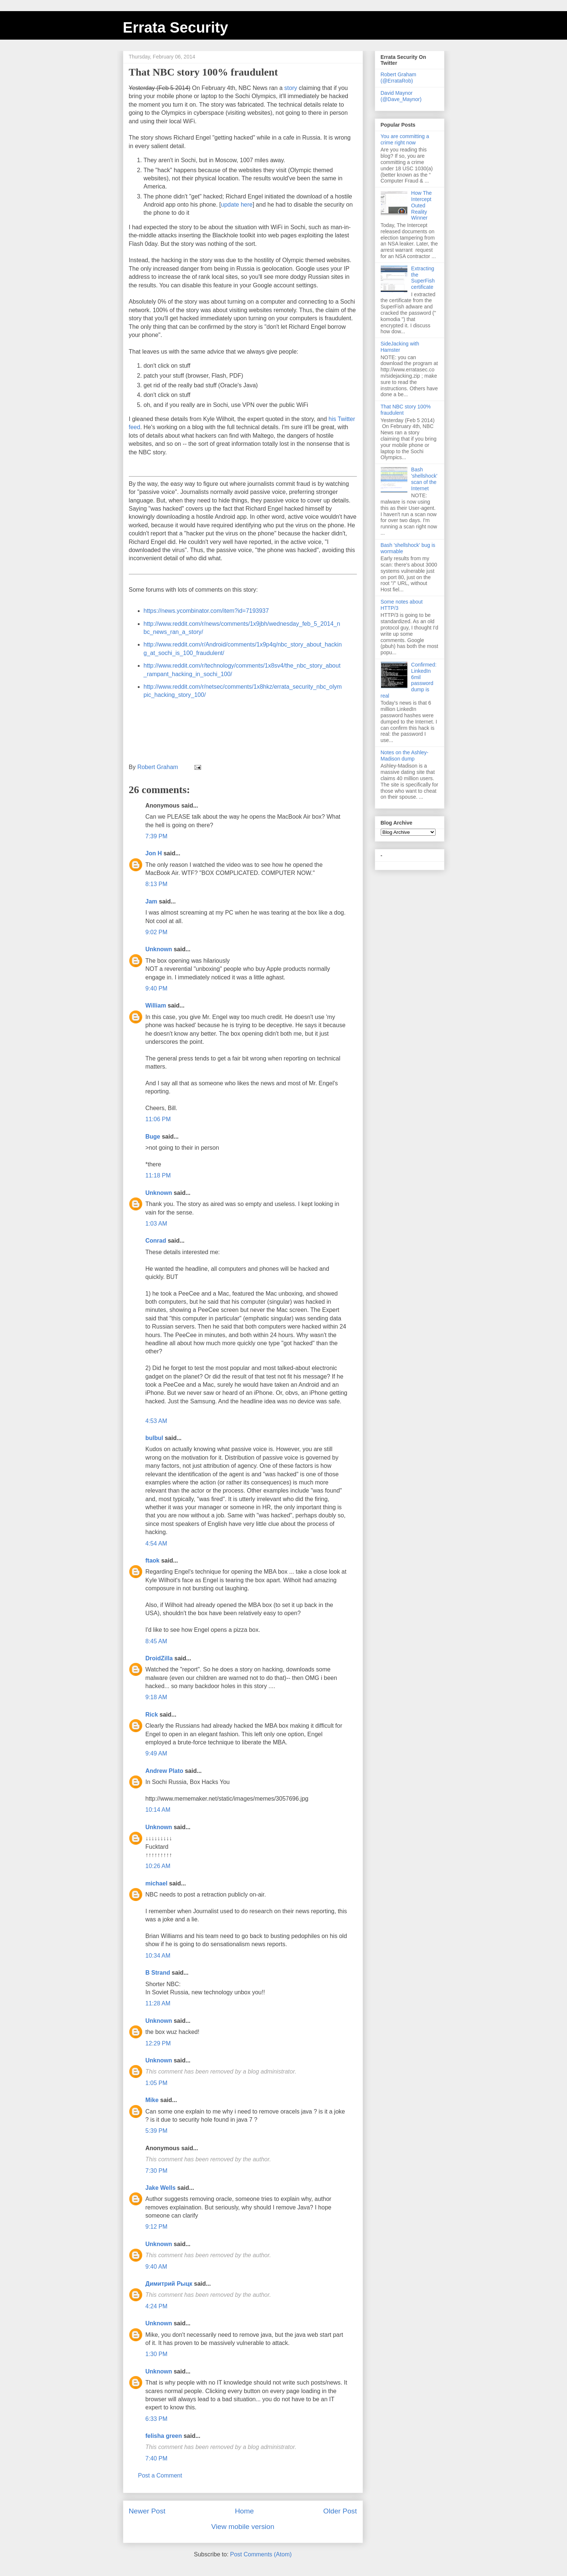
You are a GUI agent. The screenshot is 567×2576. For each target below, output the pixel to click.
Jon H (154, 853)
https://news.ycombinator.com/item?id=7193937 (206, 611)
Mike (152, 2100)
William (156, 1005)
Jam (151, 901)
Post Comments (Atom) (260, 2554)
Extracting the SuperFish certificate (423, 277)
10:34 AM (158, 1955)
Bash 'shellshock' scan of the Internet (424, 479)
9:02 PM (157, 932)
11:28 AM (158, 2003)
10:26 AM (158, 1866)
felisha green (164, 2436)
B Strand (158, 1972)
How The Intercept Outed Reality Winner (421, 205)
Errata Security (176, 27)
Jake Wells (161, 2188)
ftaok (153, 1560)
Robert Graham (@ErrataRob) (398, 77)
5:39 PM (157, 2131)
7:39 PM (157, 836)
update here (237, 204)
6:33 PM (157, 2419)
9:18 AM (156, 1697)
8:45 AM (156, 1641)
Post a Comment (160, 2475)
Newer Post (147, 2511)
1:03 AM (156, 1223)
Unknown (159, 949)
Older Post (340, 2511)
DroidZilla (159, 1658)
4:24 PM (157, 2306)
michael (157, 1883)
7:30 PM (157, 2171)
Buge (153, 1136)
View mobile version (242, 2526)
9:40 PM (157, 988)
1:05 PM (157, 2083)
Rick (152, 1714)
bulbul (154, 1438)
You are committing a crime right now (405, 139)
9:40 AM (156, 2266)
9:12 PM (157, 2226)
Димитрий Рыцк (169, 2284)
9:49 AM (156, 1753)
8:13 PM (157, 884)
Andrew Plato (164, 1771)
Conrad (156, 1240)
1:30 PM (157, 2354)
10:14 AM (158, 1810)
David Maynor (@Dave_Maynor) (401, 96)
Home (244, 2511)
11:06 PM (158, 1119)
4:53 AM (156, 1421)
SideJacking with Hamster (400, 347)
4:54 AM (156, 1543)
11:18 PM (158, 1175)
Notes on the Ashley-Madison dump (404, 755)
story (290, 88)
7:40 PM (157, 2458)
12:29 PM (158, 2043)
